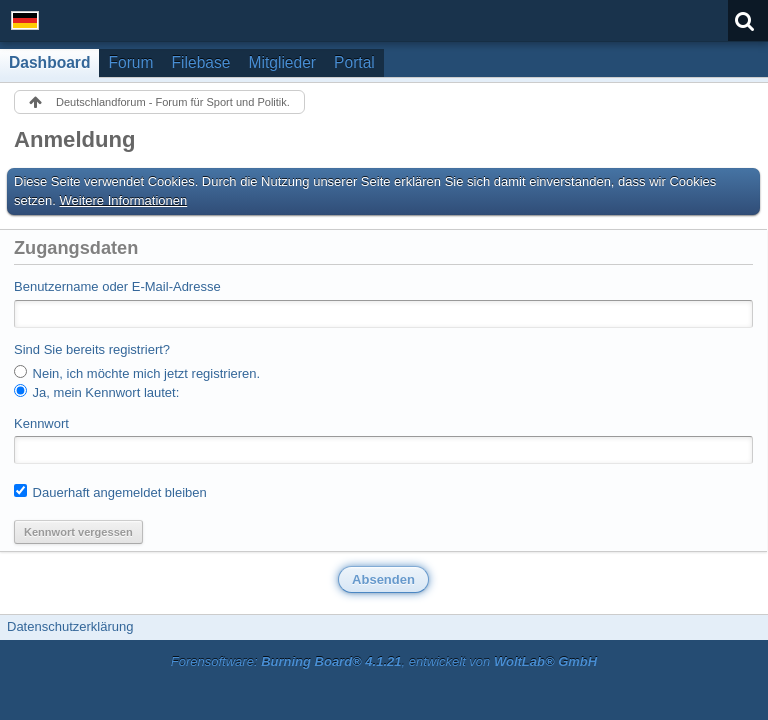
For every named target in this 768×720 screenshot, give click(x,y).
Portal (354, 62)
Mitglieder (282, 62)
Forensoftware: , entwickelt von (384, 661)
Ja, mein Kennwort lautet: (96, 392)
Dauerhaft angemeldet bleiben (110, 492)
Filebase (201, 62)
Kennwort (41, 423)
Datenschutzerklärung (70, 626)
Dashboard (49, 62)
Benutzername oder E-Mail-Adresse (117, 286)
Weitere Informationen (124, 200)
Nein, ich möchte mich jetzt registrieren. (137, 373)
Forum (130, 62)
